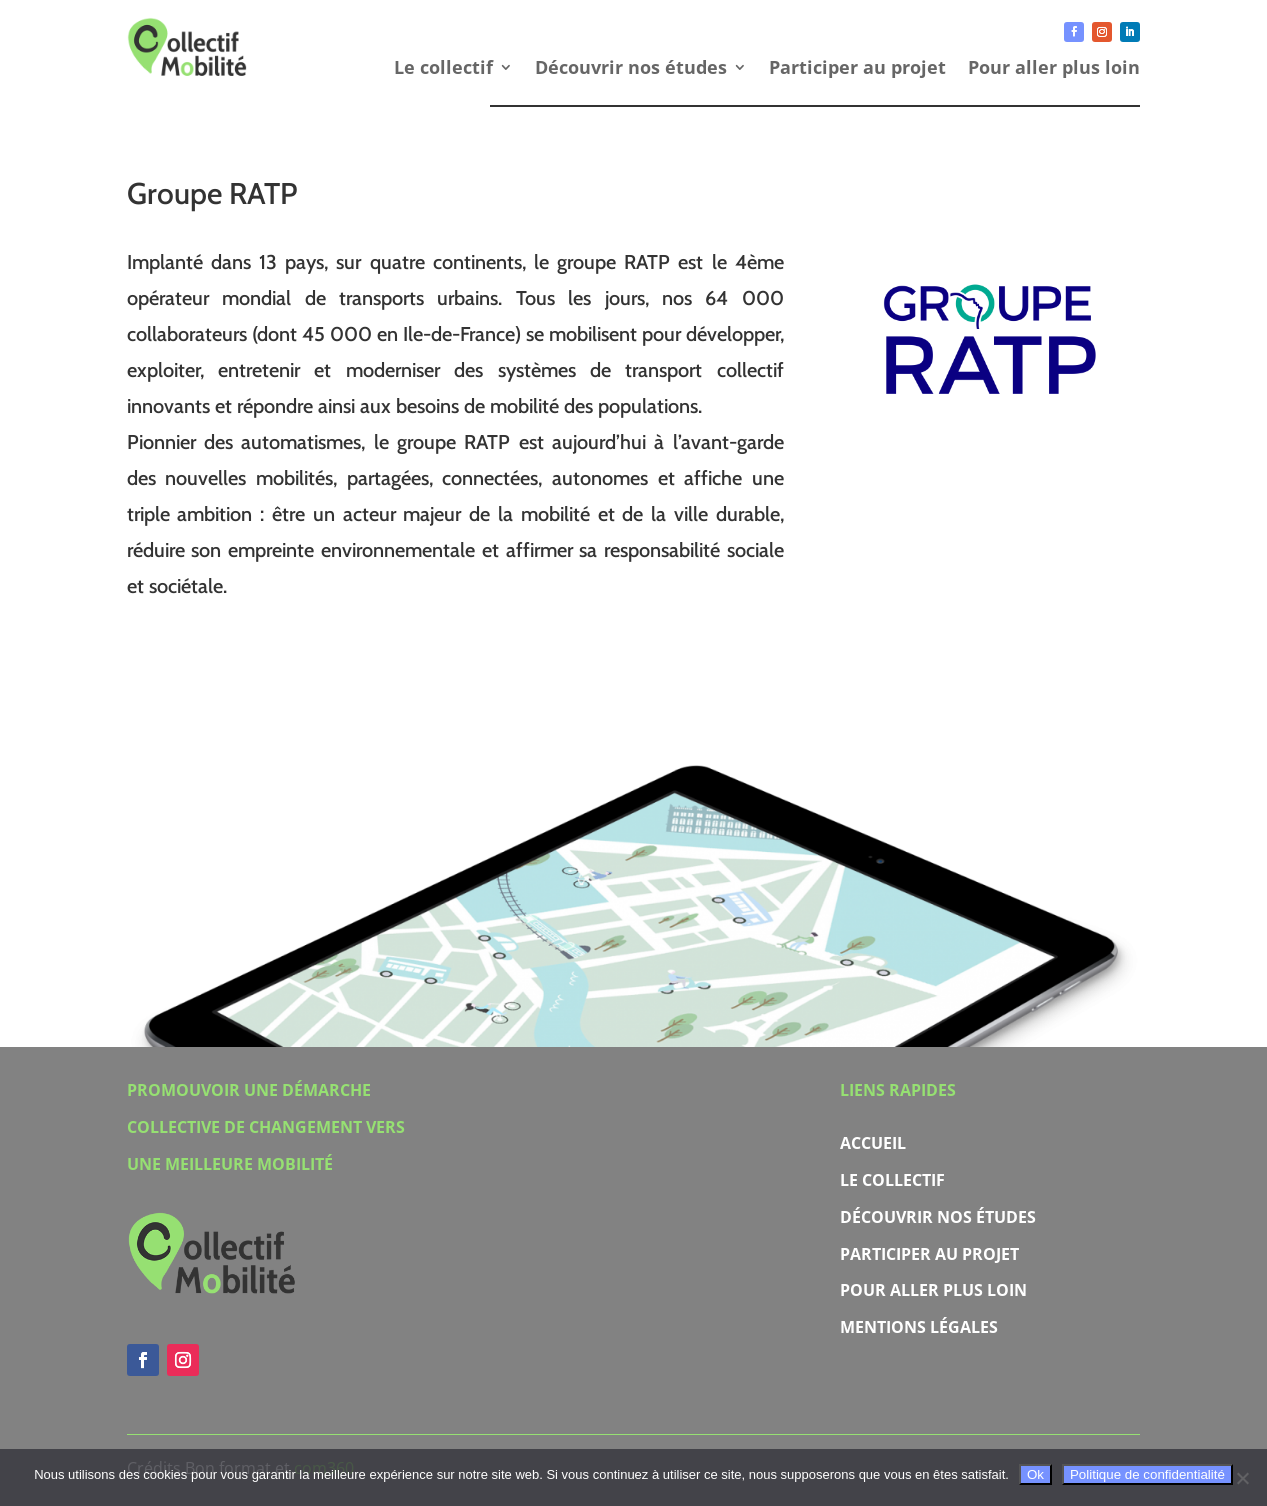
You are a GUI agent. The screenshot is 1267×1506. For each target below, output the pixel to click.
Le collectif (443, 69)
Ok (1035, 1474)
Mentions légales (919, 1327)
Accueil (873, 1143)
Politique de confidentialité (1147, 1474)
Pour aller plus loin (1054, 69)
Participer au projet (857, 69)
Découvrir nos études (631, 69)
